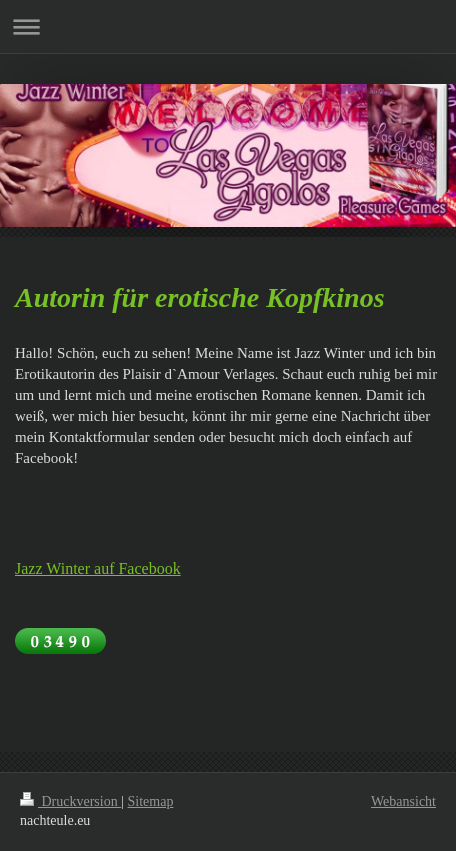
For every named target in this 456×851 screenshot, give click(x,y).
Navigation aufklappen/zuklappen (228, 26)
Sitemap (151, 801)
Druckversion (70, 801)
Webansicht (403, 801)
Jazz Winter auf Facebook (98, 568)
